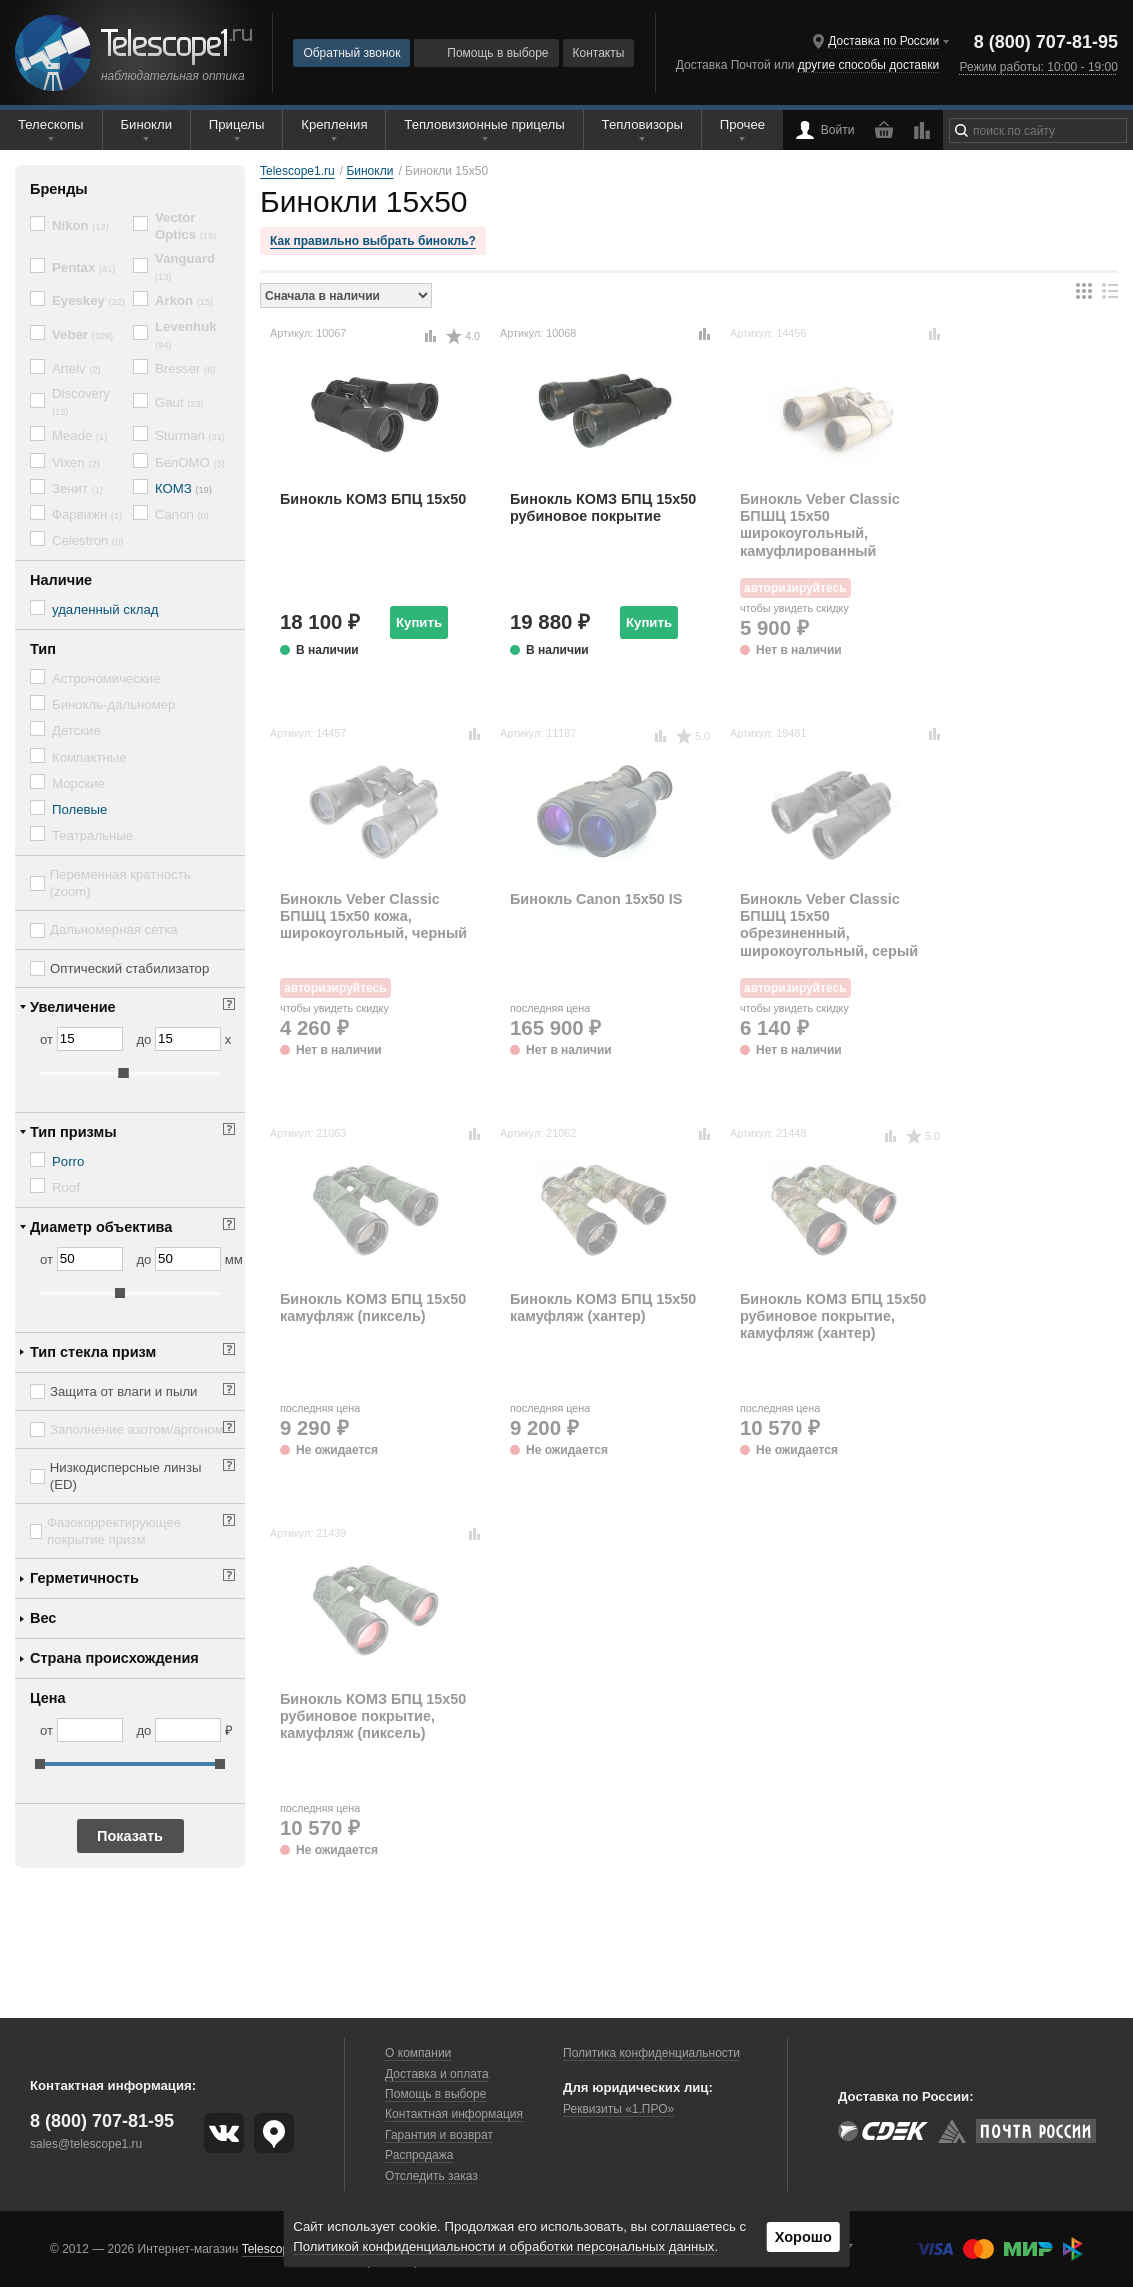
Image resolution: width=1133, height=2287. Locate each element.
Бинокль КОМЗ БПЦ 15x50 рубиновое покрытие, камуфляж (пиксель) (373, 1716)
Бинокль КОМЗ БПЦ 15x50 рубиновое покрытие (603, 507)
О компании (418, 2053)
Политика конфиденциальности (651, 2053)
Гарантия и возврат (439, 2135)
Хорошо (803, 2237)
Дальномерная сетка (114, 929)
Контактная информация (454, 2114)
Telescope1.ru (279, 2249)
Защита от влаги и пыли (123, 1391)
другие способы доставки (868, 65)
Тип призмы (73, 1132)
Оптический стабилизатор (129, 968)
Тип (43, 649)
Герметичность (84, 1578)
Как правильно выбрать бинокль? (373, 241)
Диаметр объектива (101, 1227)
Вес (43, 1618)
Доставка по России (883, 41)
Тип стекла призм (93, 1352)
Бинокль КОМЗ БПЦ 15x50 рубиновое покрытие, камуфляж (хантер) (833, 1316)
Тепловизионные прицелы (484, 124)
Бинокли (146, 124)
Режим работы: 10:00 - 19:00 (1038, 67)
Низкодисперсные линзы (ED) (126, 1476)
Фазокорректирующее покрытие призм (114, 1531)
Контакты (599, 53)
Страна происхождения (114, 1658)
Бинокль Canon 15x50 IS (596, 899)
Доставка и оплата (437, 2074)
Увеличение (73, 1007)
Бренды (59, 189)
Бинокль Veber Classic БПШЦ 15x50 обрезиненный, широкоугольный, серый (829, 925)
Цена (48, 1698)
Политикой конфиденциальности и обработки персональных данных (503, 2246)
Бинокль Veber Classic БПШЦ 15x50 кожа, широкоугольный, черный (373, 916)
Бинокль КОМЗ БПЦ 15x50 (373, 499)
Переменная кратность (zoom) (120, 883)
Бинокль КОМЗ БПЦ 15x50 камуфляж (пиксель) (373, 1307)
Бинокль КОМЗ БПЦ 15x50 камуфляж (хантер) (603, 1307)
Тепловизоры (642, 124)
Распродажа (419, 2155)
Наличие (61, 580)
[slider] (124, 1073)
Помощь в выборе (486, 53)
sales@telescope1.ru (86, 2144)
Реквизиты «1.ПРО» (618, 2109)
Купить (419, 622)
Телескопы (51, 124)
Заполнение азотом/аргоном (137, 1429)
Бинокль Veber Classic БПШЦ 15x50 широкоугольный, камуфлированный (820, 525)
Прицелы (237, 124)
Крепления (334, 124)
